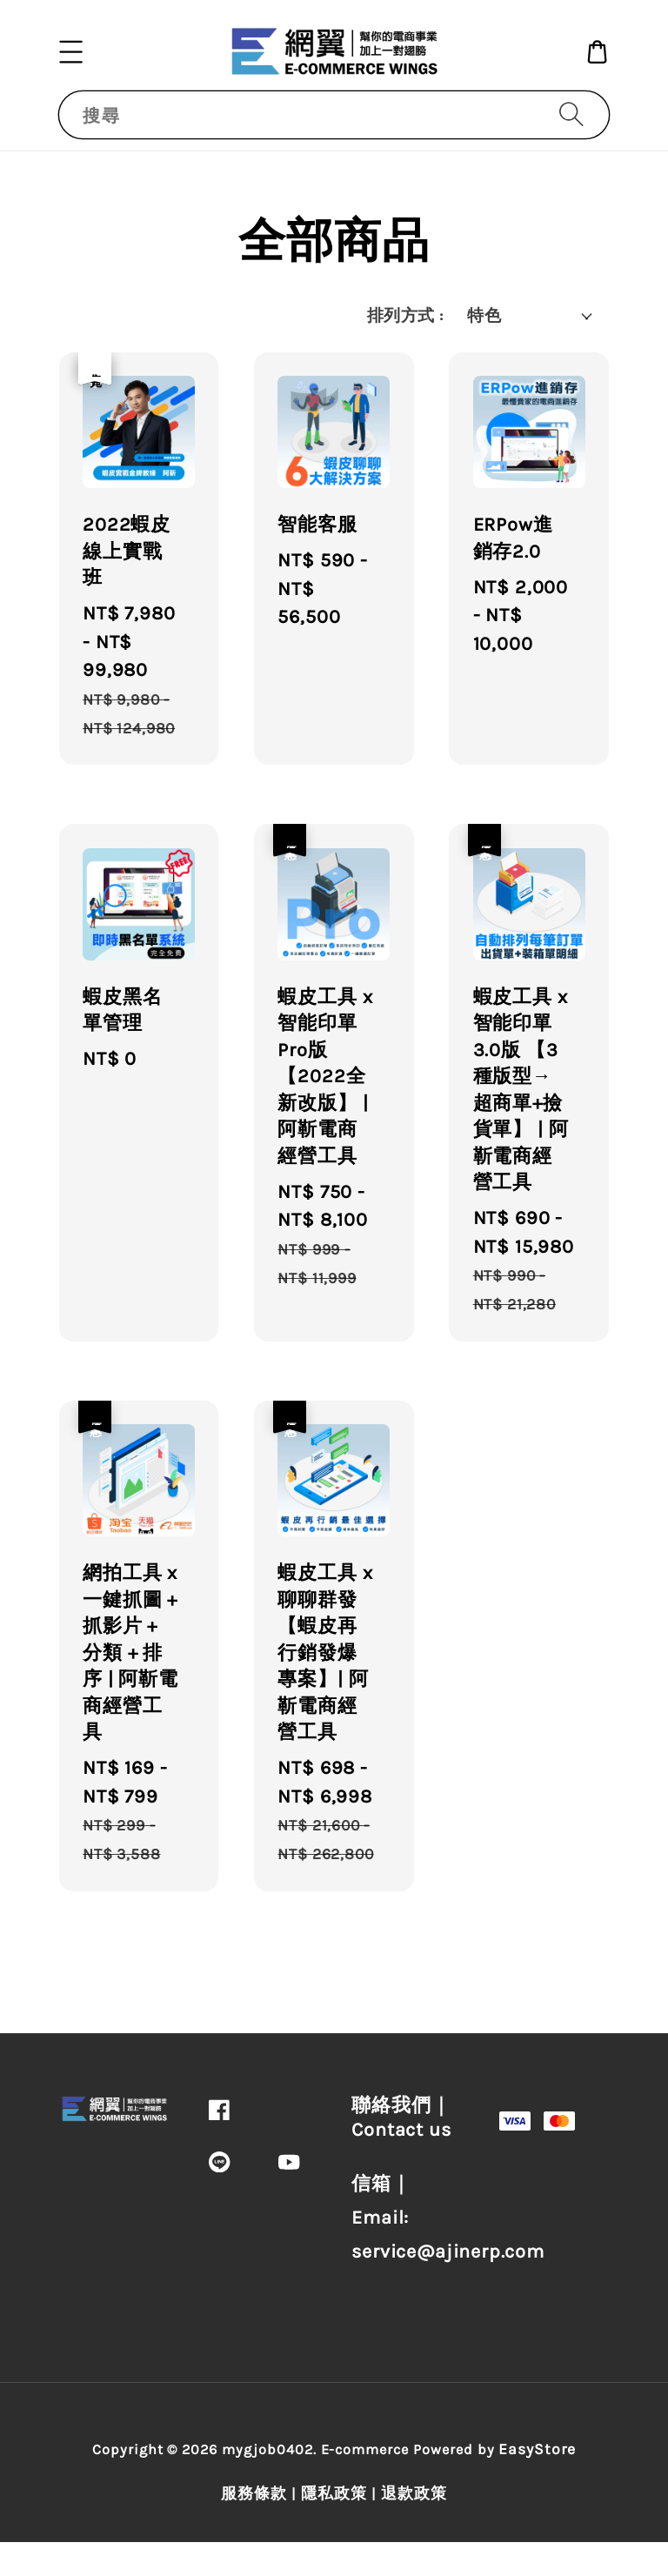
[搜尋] (571, 114)
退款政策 (414, 2493)
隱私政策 (334, 2493)
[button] (71, 51)
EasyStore (537, 2449)
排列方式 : (405, 315)
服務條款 (254, 2493)
